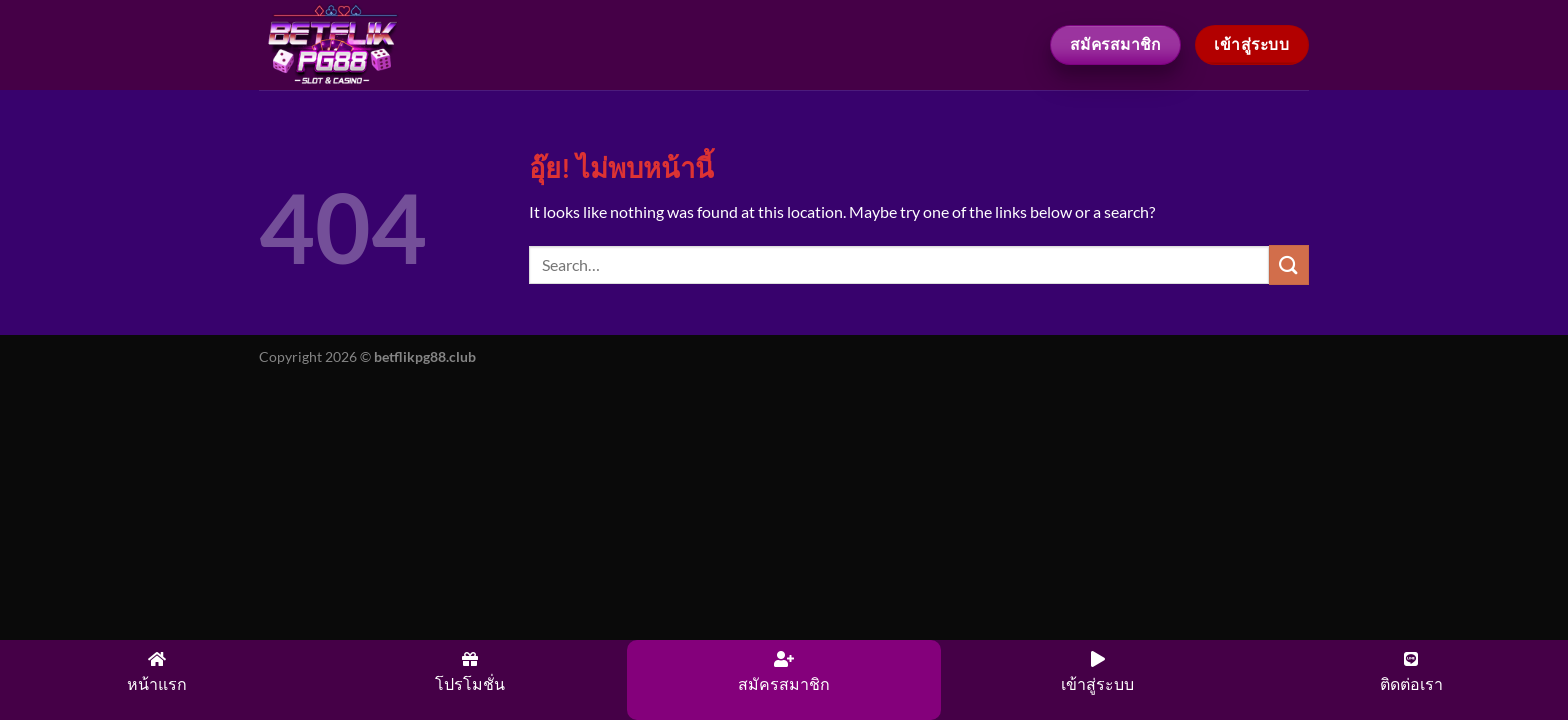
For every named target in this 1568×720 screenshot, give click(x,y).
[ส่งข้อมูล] (1289, 264)
